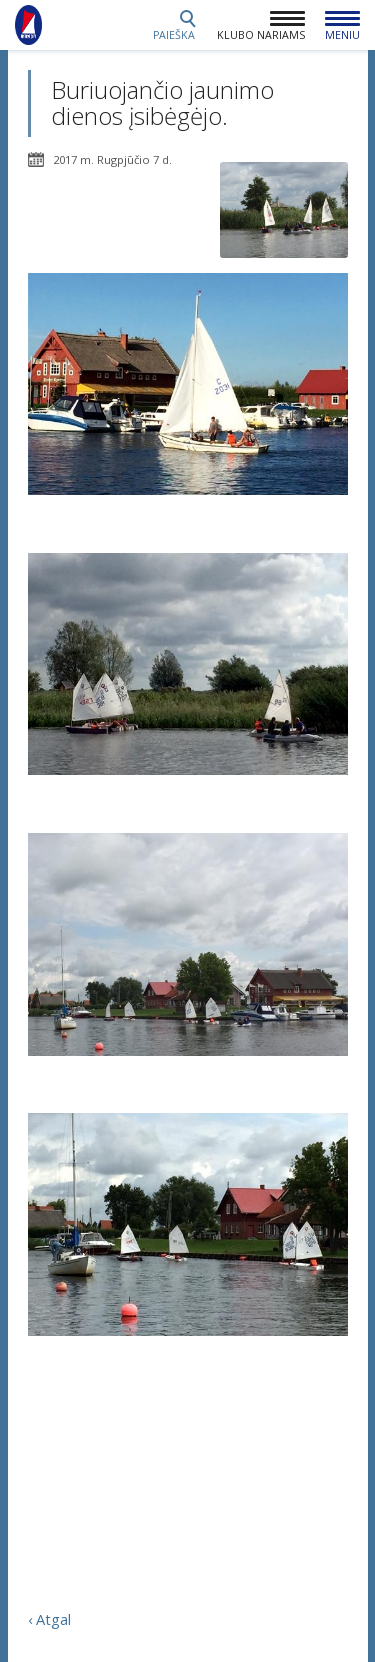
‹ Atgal (49, 1619)
